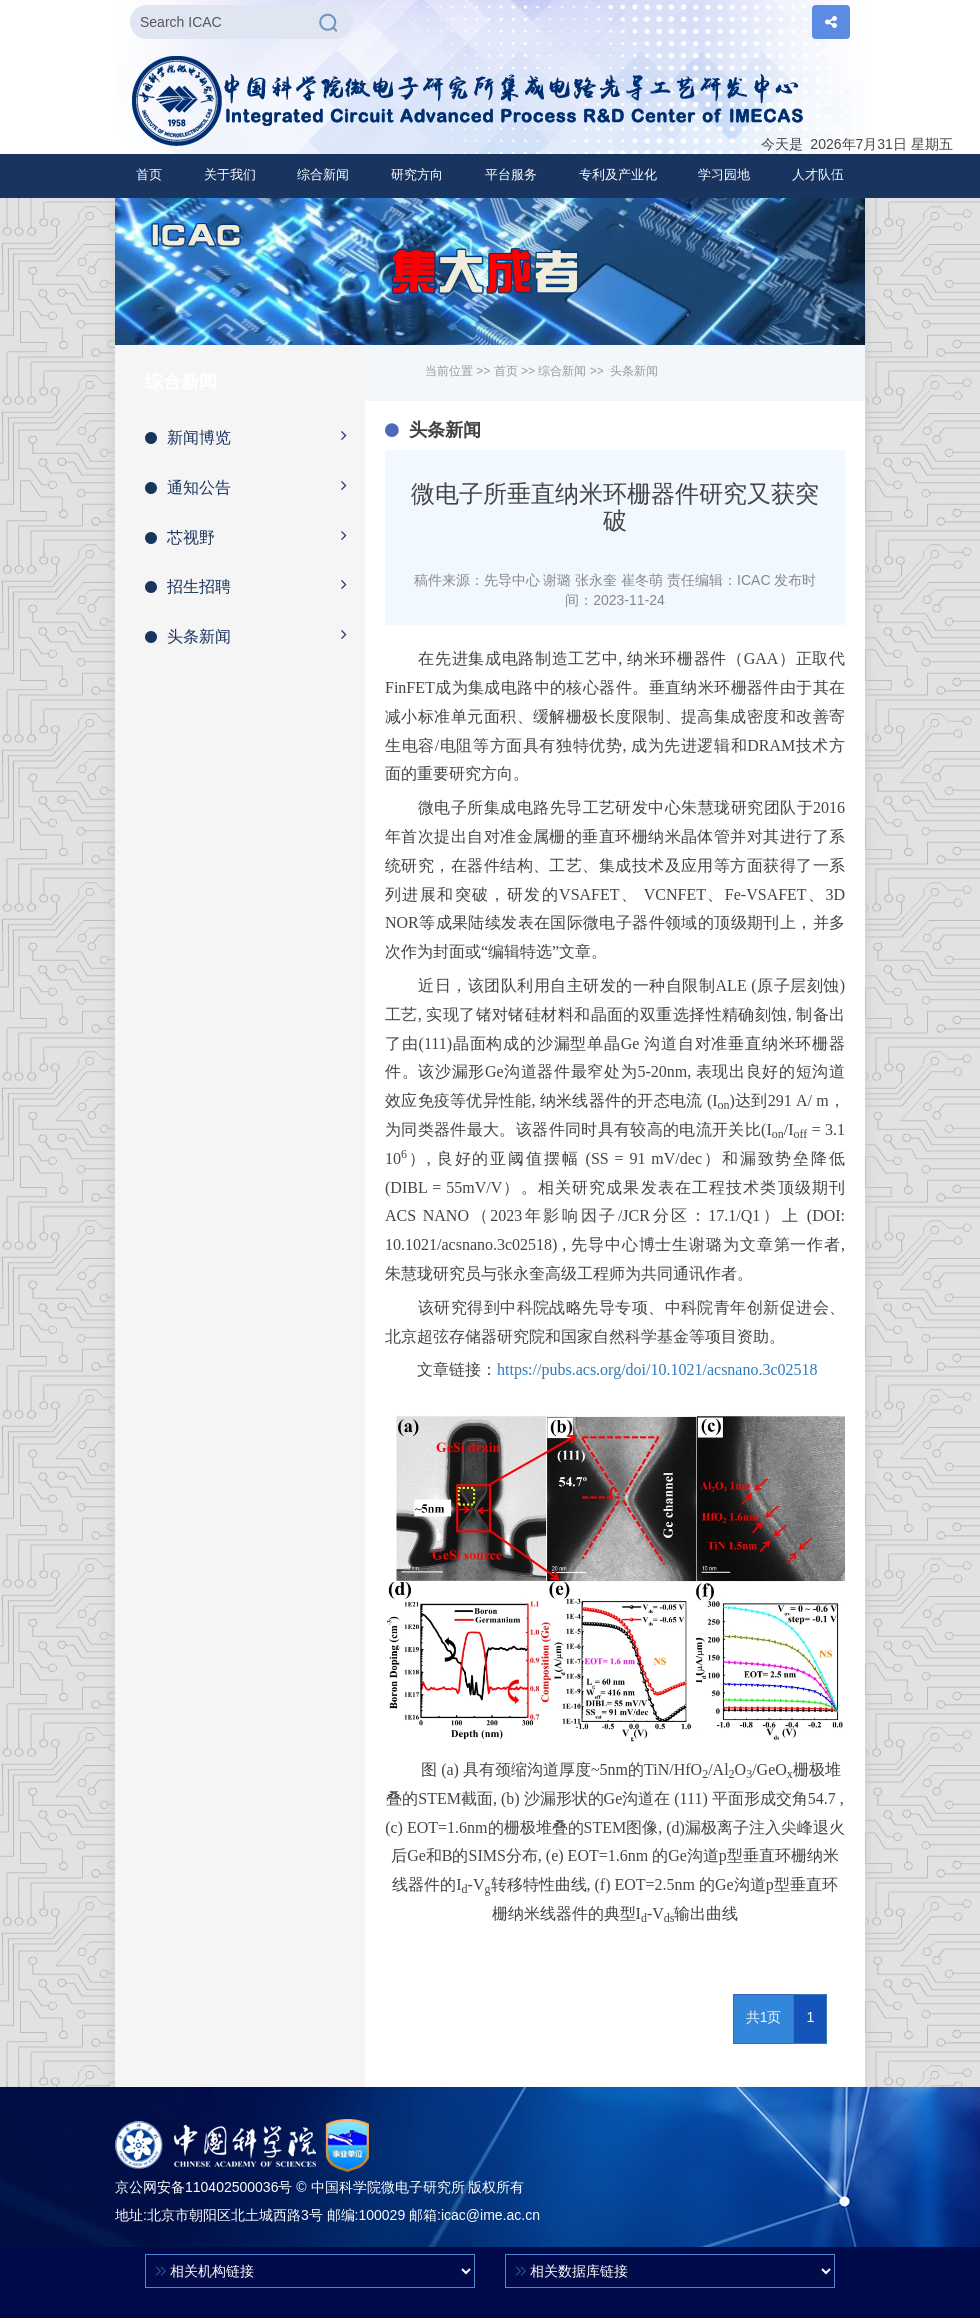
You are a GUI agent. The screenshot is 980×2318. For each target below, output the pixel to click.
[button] (230, 175)
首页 (149, 174)
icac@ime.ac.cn (490, 2215)
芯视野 (255, 536)
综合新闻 (562, 371)
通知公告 (255, 486)
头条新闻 (255, 635)
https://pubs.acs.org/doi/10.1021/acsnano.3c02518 (657, 1369)
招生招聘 (255, 585)
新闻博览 (255, 436)
